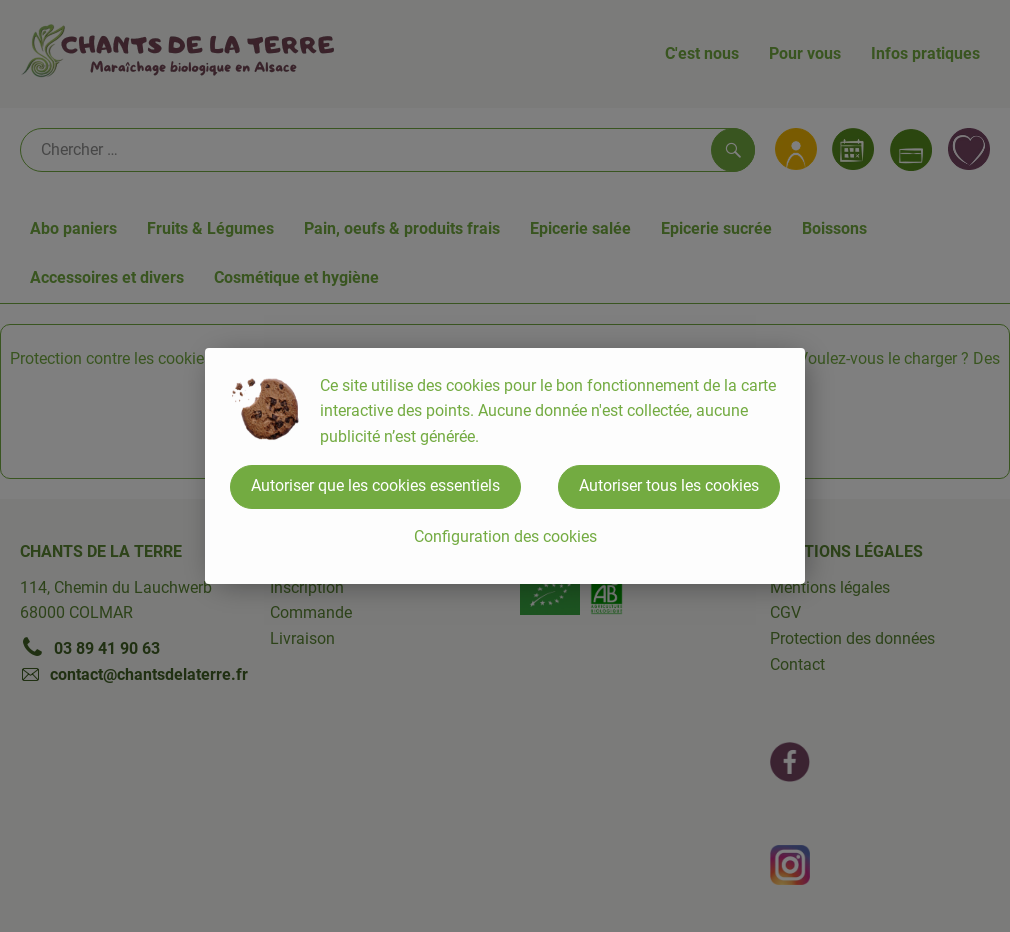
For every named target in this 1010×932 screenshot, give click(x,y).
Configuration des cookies (505, 536)
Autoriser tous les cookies (669, 485)
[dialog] (505, 466)
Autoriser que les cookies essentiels (375, 485)
